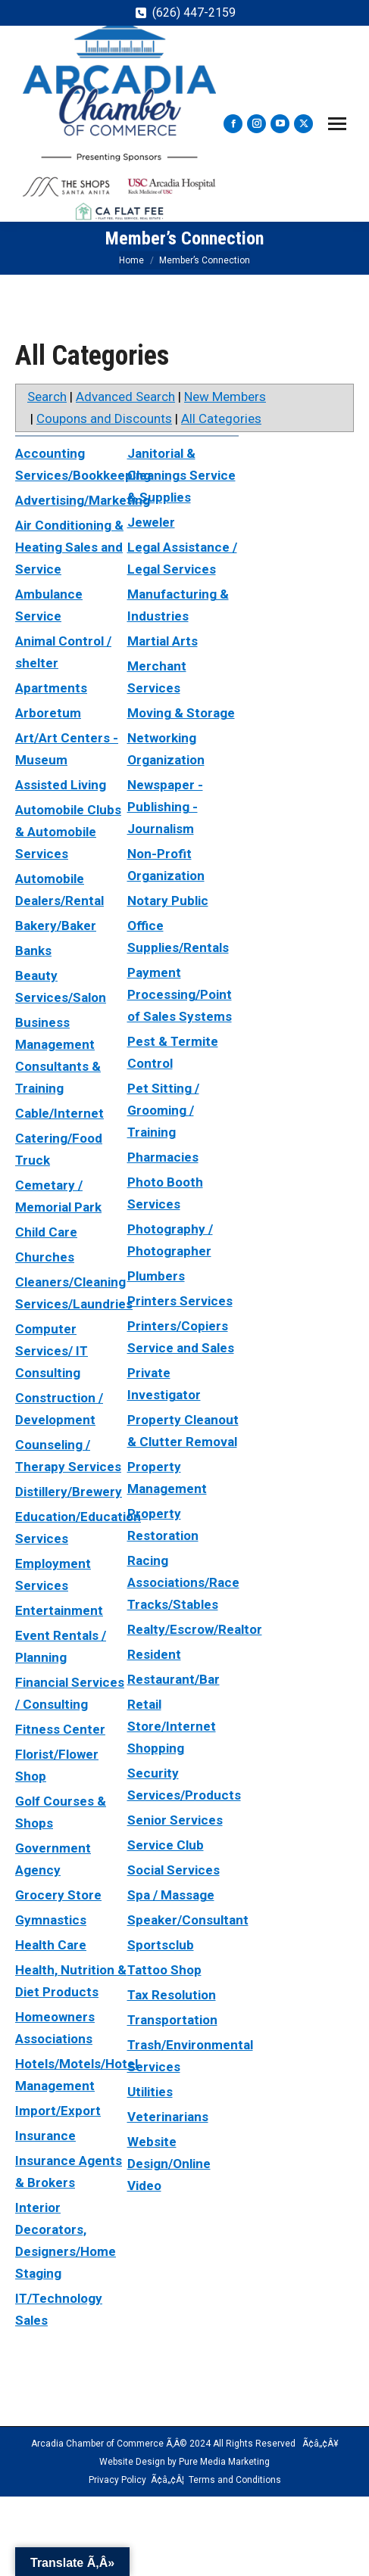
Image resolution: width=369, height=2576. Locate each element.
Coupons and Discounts (104, 418)
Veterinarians (167, 2116)
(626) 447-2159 (194, 12)
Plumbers (156, 1275)
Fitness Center (60, 1729)
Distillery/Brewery (68, 1491)
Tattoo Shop (164, 1969)
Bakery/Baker (55, 925)
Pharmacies (163, 1157)
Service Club (165, 1845)
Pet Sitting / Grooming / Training (163, 1110)
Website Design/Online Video (169, 2163)
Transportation (172, 2019)
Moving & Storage (181, 712)
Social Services (173, 1870)
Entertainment (59, 1610)
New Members (225, 396)
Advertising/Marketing (82, 500)
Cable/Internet (59, 1113)
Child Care (46, 1232)
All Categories (221, 418)
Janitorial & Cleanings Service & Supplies (181, 475)
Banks (33, 950)
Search (47, 396)
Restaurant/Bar (173, 1679)
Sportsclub (160, 1944)
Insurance (45, 2135)
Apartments (51, 687)
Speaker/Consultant (188, 1919)
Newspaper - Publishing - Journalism (165, 806)
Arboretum (48, 712)
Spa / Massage (170, 1894)
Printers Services (180, 1300)
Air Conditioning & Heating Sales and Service (69, 547)
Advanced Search (125, 396)
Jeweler (151, 522)
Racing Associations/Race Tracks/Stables (183, 1582)
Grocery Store (58, 1894)
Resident (154, 1654)
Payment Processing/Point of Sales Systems (179, 994)
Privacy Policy (117, 2480)
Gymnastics (50, 1919)
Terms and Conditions (235, 2480)
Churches (44, 1257)
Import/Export (58, 2110)
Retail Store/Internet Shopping (171, 1726)
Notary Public (167, 900)
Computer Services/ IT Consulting (51, 1350)
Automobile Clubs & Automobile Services (68, 831)
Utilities (150, 2091)
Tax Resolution (171, 1994)
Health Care (50, 1944)
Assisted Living (60, 784)
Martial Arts (162, 641)
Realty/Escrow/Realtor (194, 1629)
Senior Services (175, 1820)
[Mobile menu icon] (337, 123)
